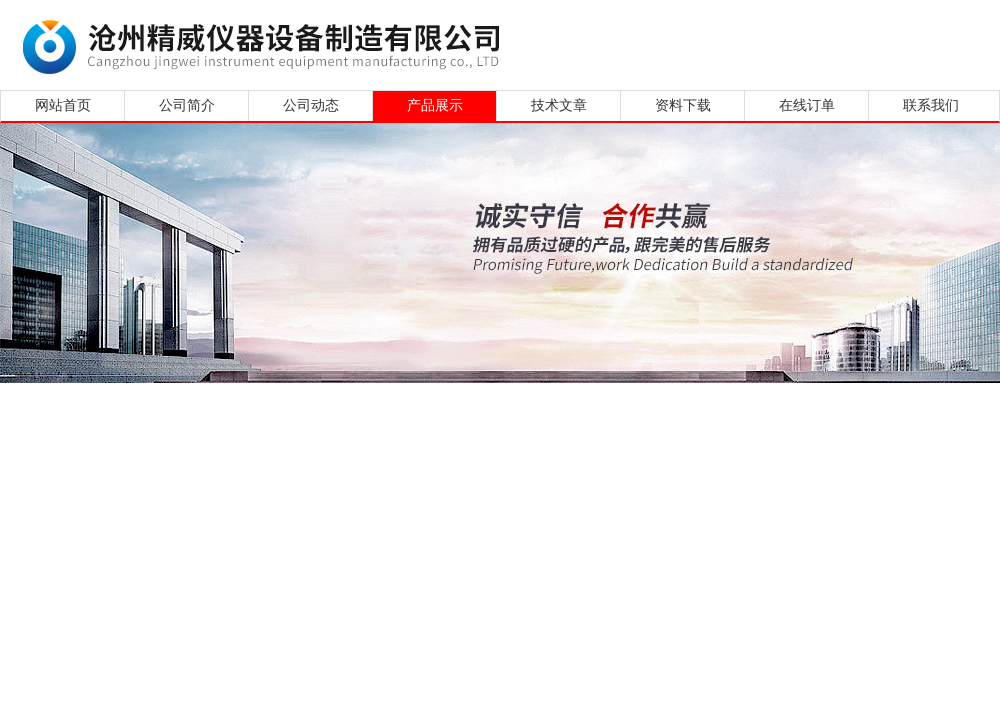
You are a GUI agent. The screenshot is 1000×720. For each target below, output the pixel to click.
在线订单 (807, 105)
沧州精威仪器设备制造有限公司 (267, 42)
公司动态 (311, 105)
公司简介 (187, 105)
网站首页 (63, 105)
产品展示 (435, 105)
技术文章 (559, 105)
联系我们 (931, 105)
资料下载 (683, 105)
